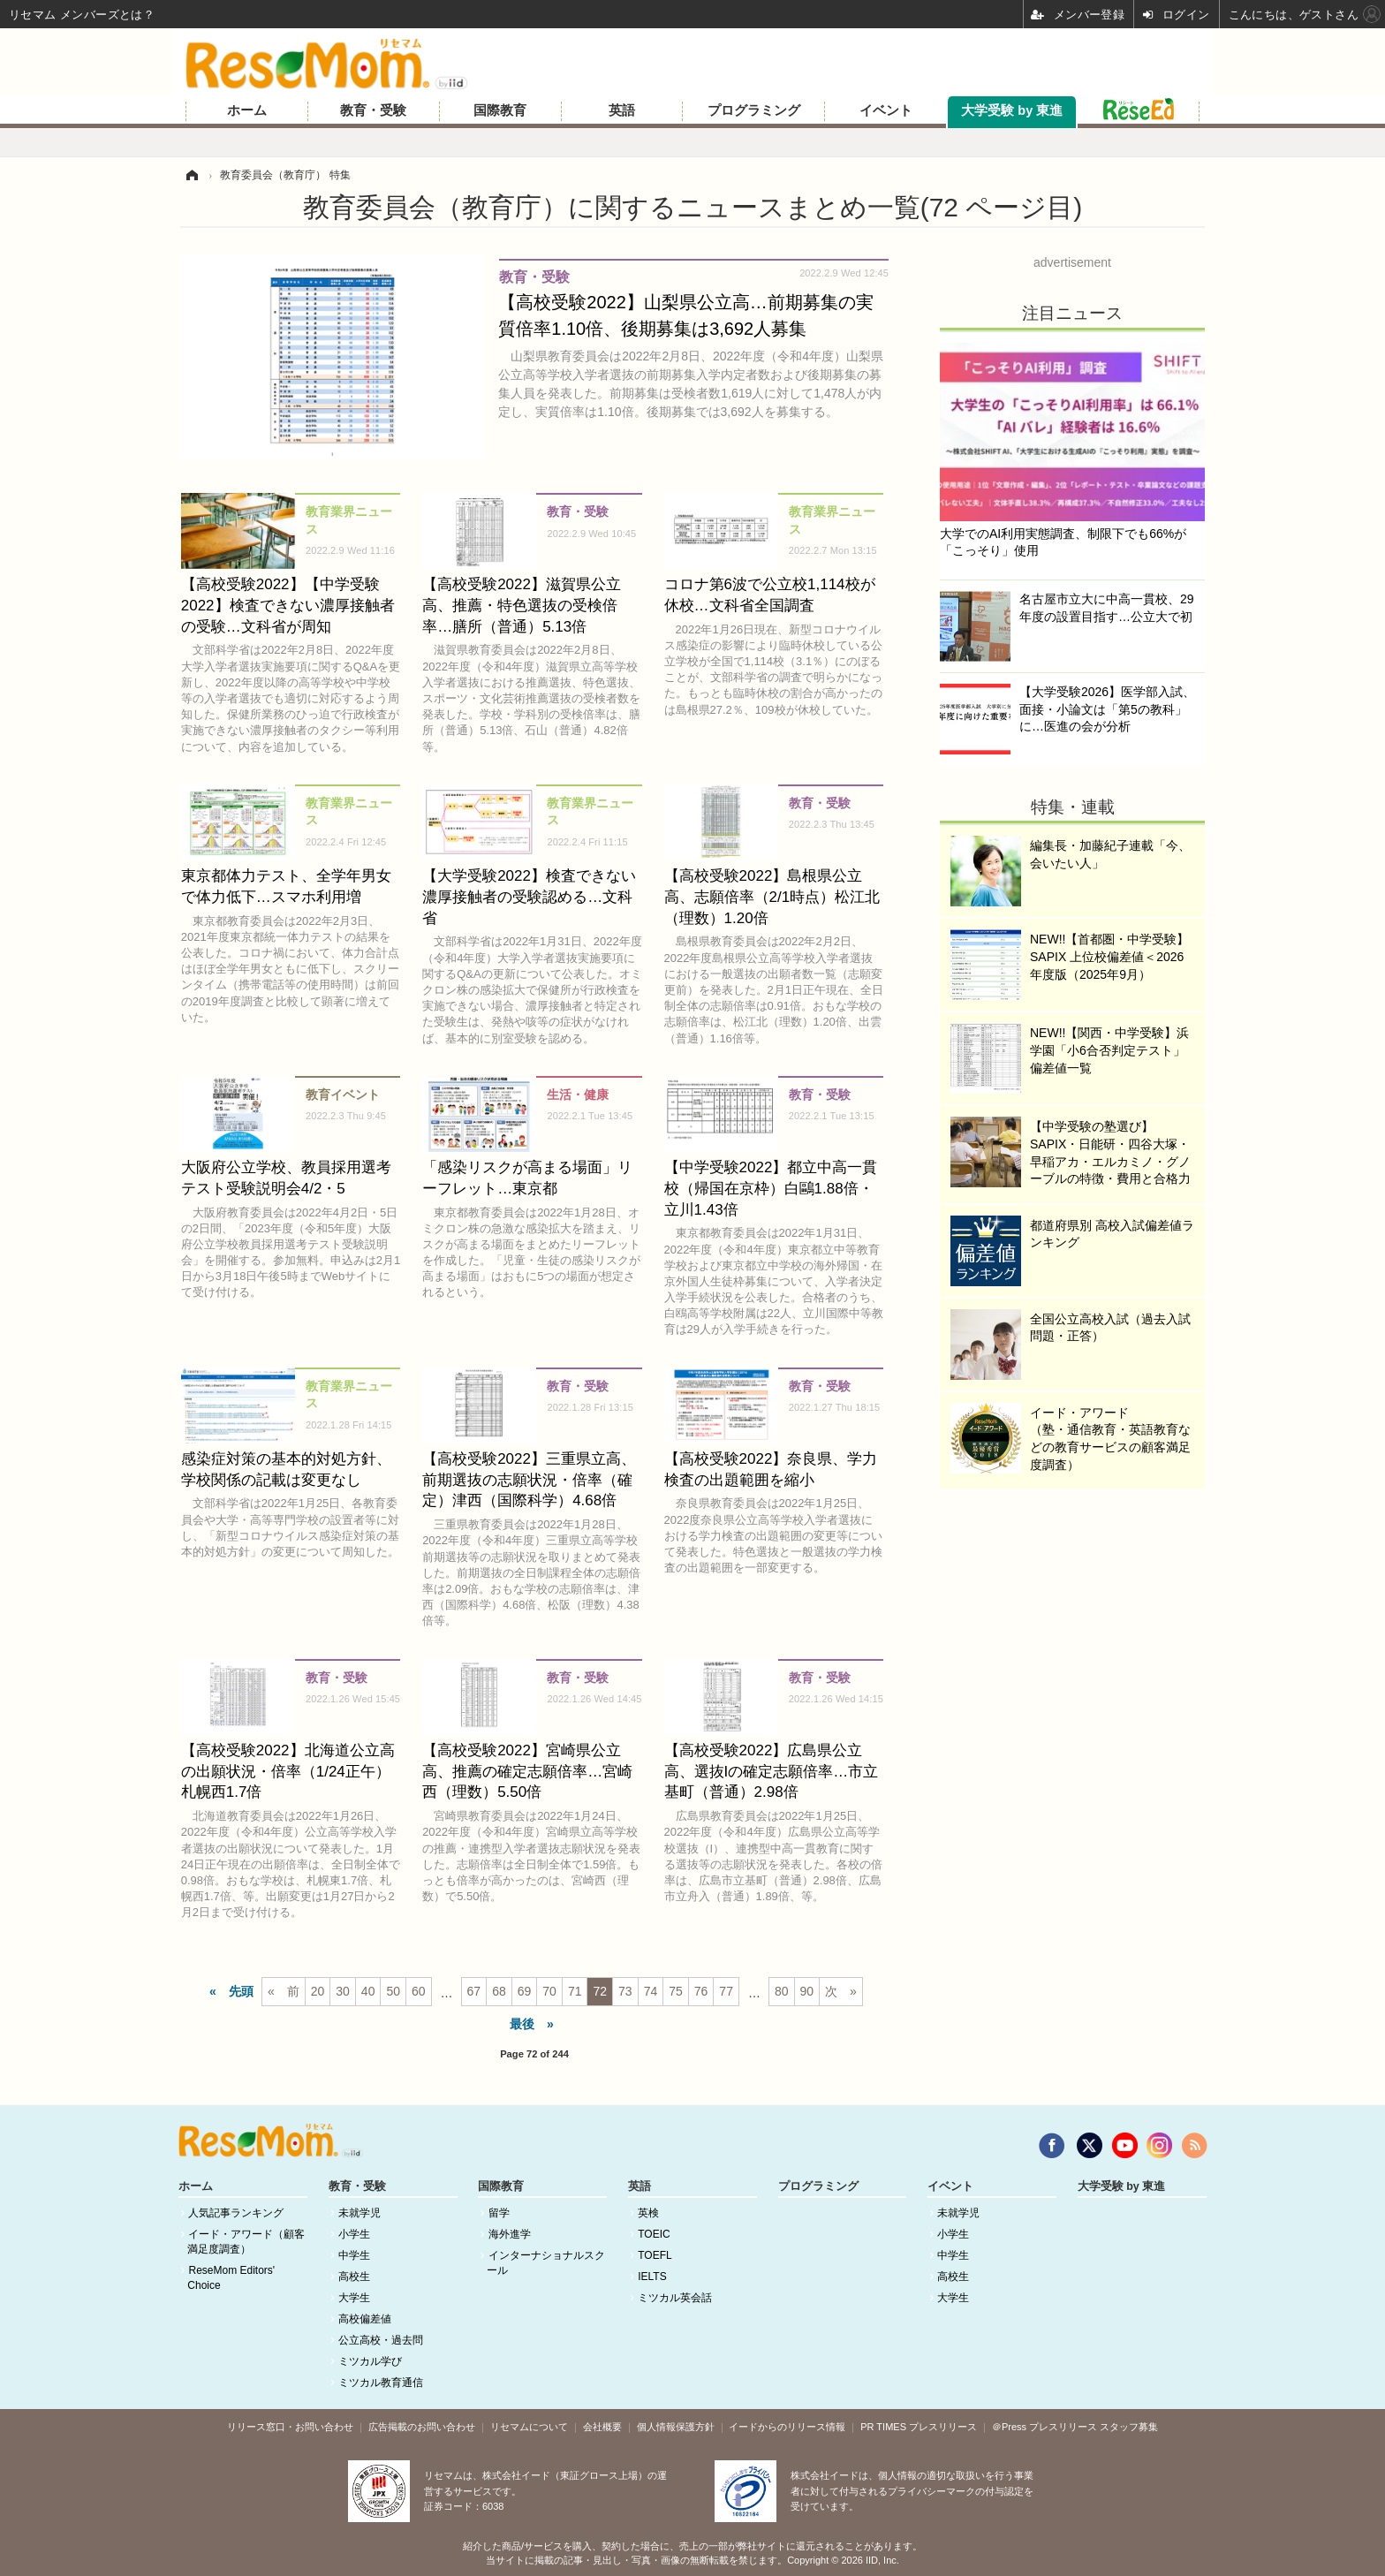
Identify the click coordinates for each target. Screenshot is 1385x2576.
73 (625, 1991)
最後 (522, 2024)
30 (343, 1991)
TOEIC (654, 2234)
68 (499, 1991)
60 (419, 1991)
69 (525, 1991)
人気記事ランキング (236, 2213)
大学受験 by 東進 (1012, 110)
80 (782, 1991)
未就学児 (359, 2213)
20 (318, 1991)
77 (726, 1991)
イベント (885, 110)
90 (807, 1991)
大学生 (354, 2298)
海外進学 (509, 2234)
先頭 (241, 1991)
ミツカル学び (370, 2361)
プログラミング (754, 110)
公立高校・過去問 (380, 2340)
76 (701, 1991)
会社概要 (602, 2426)
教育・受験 (373, 110)
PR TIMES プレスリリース (918, 2426)
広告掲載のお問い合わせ (421, 2426)
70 (549, 1991)
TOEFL (654, 2255)
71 (575, 1991)
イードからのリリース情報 (787, 2426)
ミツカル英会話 (675, 2298)
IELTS (652, 2276)
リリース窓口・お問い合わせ (290, 2426)
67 (474, 1991)
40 (368, 1991)
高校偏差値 (364, 2319)
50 (393, 1991)
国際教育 (499, 110)
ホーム (247, 110)
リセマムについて (529, 2426)
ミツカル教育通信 (380, 2382)
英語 (622, 110)
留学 (499, 2213)
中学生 (354, 2255)
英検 (648, 2213)
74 (651, 1991)
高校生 (354, 2276)
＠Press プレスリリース (1044, 2426)
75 (676, 1991)
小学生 (354, 2234)
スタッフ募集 (1129, 2426)
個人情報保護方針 (676, 2426)
